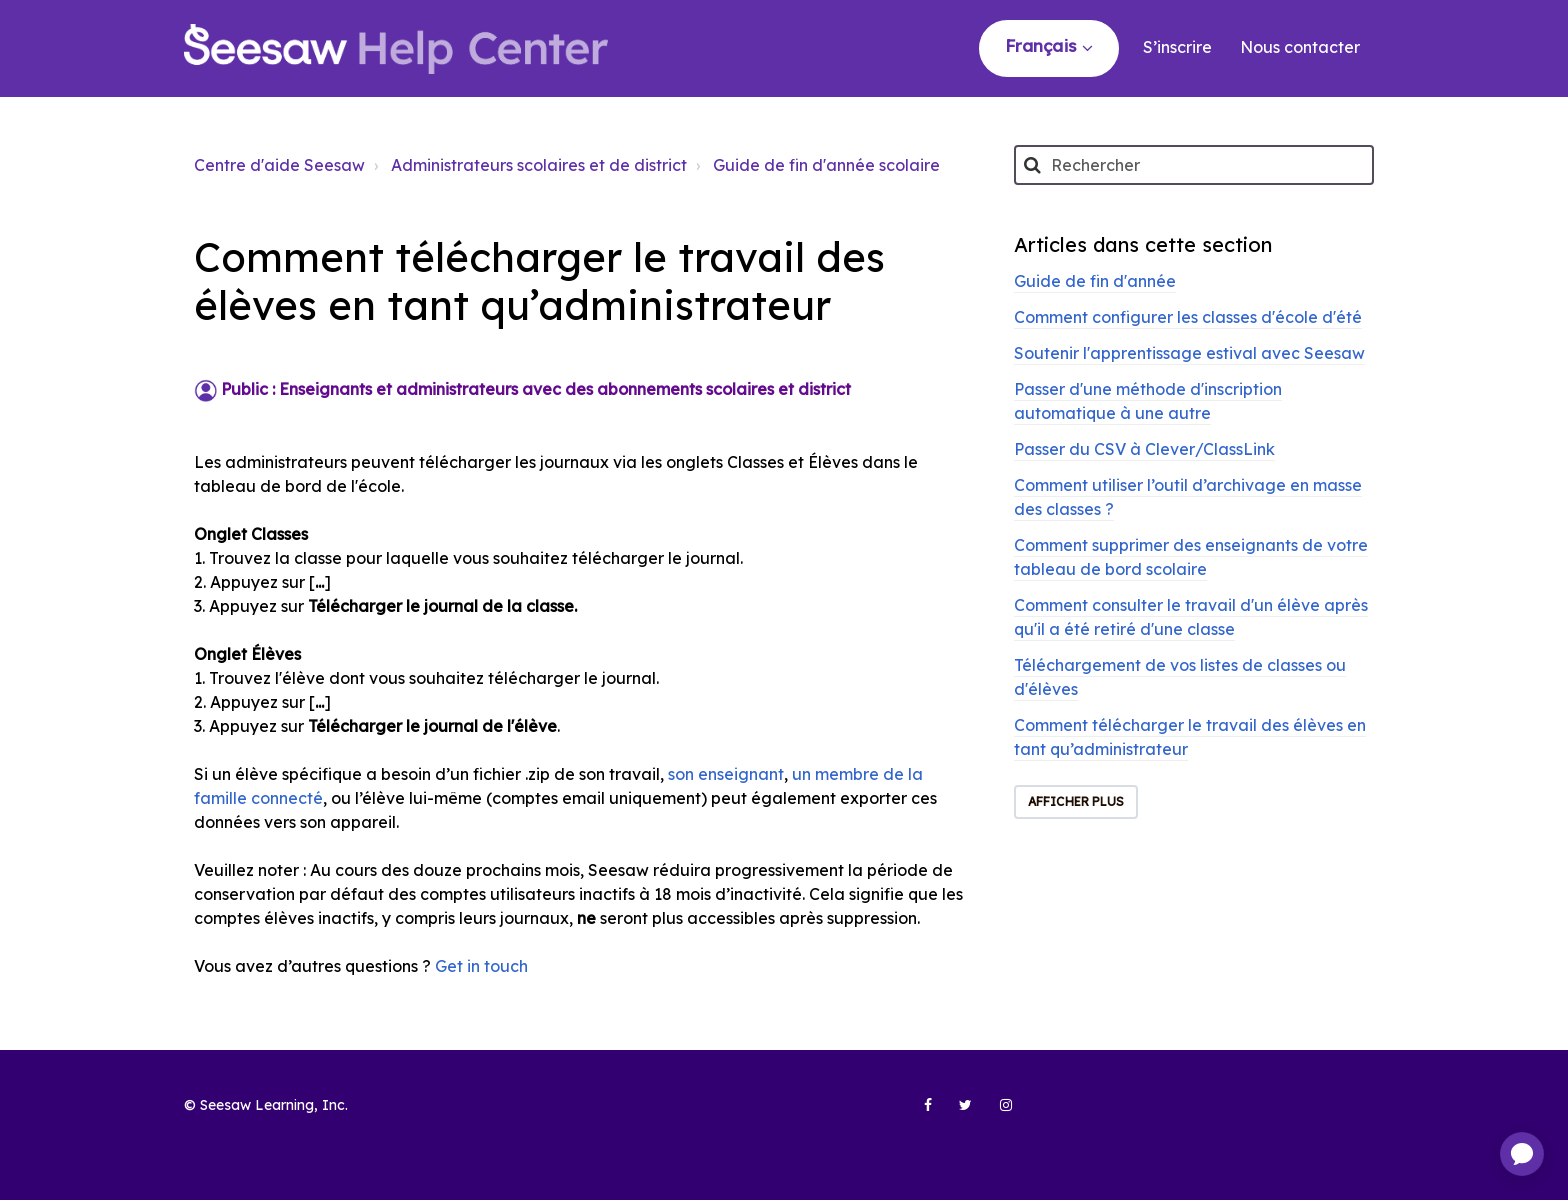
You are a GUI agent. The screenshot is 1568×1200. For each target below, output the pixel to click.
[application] (1522, 1154)
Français (1043, 45)
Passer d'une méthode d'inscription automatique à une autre (1148, 401)
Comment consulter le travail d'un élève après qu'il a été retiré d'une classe (1191, 617)
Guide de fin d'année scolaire (826, 165)
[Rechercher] (1194, 165)
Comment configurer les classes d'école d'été (1188, 317)
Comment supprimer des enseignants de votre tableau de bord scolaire (1191, 557)
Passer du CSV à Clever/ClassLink (1144, 449)
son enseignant (726, 774)
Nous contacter (1300, 47)
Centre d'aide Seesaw (279, 165)
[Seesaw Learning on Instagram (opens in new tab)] (997, 1113)
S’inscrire (1177, 47)
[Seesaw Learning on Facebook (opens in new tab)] (917, 1113)
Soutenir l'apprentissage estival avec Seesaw (1189, 353)
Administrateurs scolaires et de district (539, 165)
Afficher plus (1076, 801)
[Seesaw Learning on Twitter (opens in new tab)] (957, 1113)
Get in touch (481, 966)
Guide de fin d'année (1095, 281)
